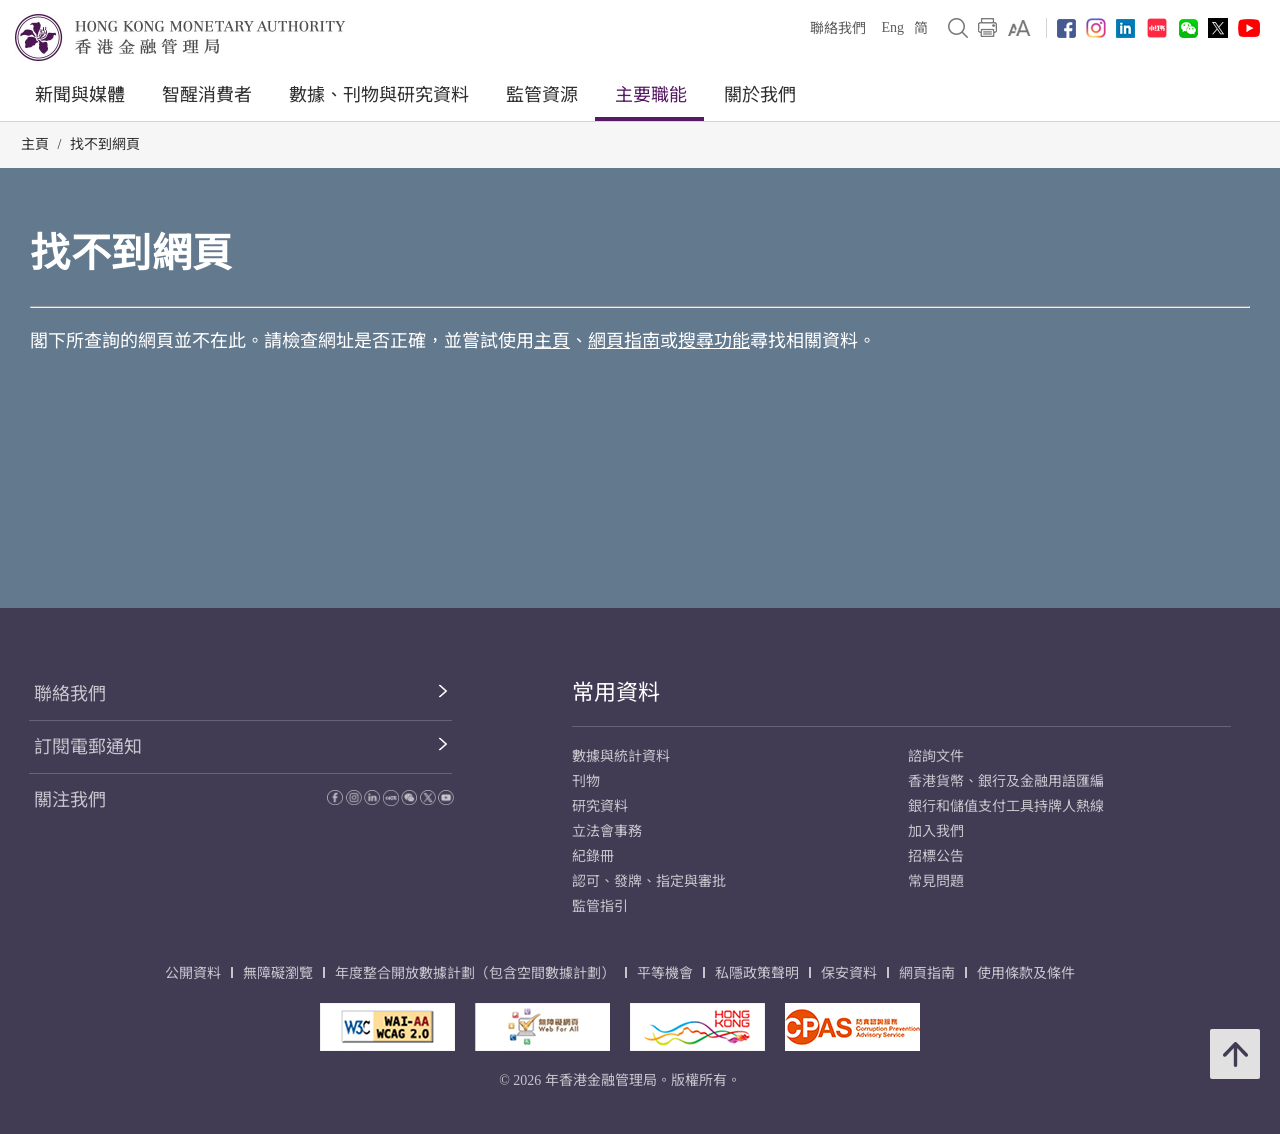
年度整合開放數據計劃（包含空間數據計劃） (475, 973)
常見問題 (936, 881)
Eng (892, 27)
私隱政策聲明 (757, 973)
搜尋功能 (714, 341)
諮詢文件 (936, 756)
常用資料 (616, 692)
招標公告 (936, 856)
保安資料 (849, 973)
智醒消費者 (207, 95)
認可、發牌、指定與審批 (649, 881)
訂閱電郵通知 (88, 747)
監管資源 (542, 95)
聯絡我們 (838, 28)
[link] (1019, 28)
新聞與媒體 (80, 95)
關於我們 (760, 95)
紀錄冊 (593, 856)
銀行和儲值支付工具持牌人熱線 (1006, 806)
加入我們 (936, 831)
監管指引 (600, 906)
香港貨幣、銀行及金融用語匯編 (1006, 781)
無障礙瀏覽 (278, 973)
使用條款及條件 (1026, 973)
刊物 (586, 781)
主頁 (35, 144)
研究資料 (600, 806)
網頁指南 (624, 341)
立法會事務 (607, 831)
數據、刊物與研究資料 (379, 95)
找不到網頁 (105, 144)
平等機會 (665, 973)
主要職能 (651, 95)
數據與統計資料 (621, 756)
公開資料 (193, 973)
